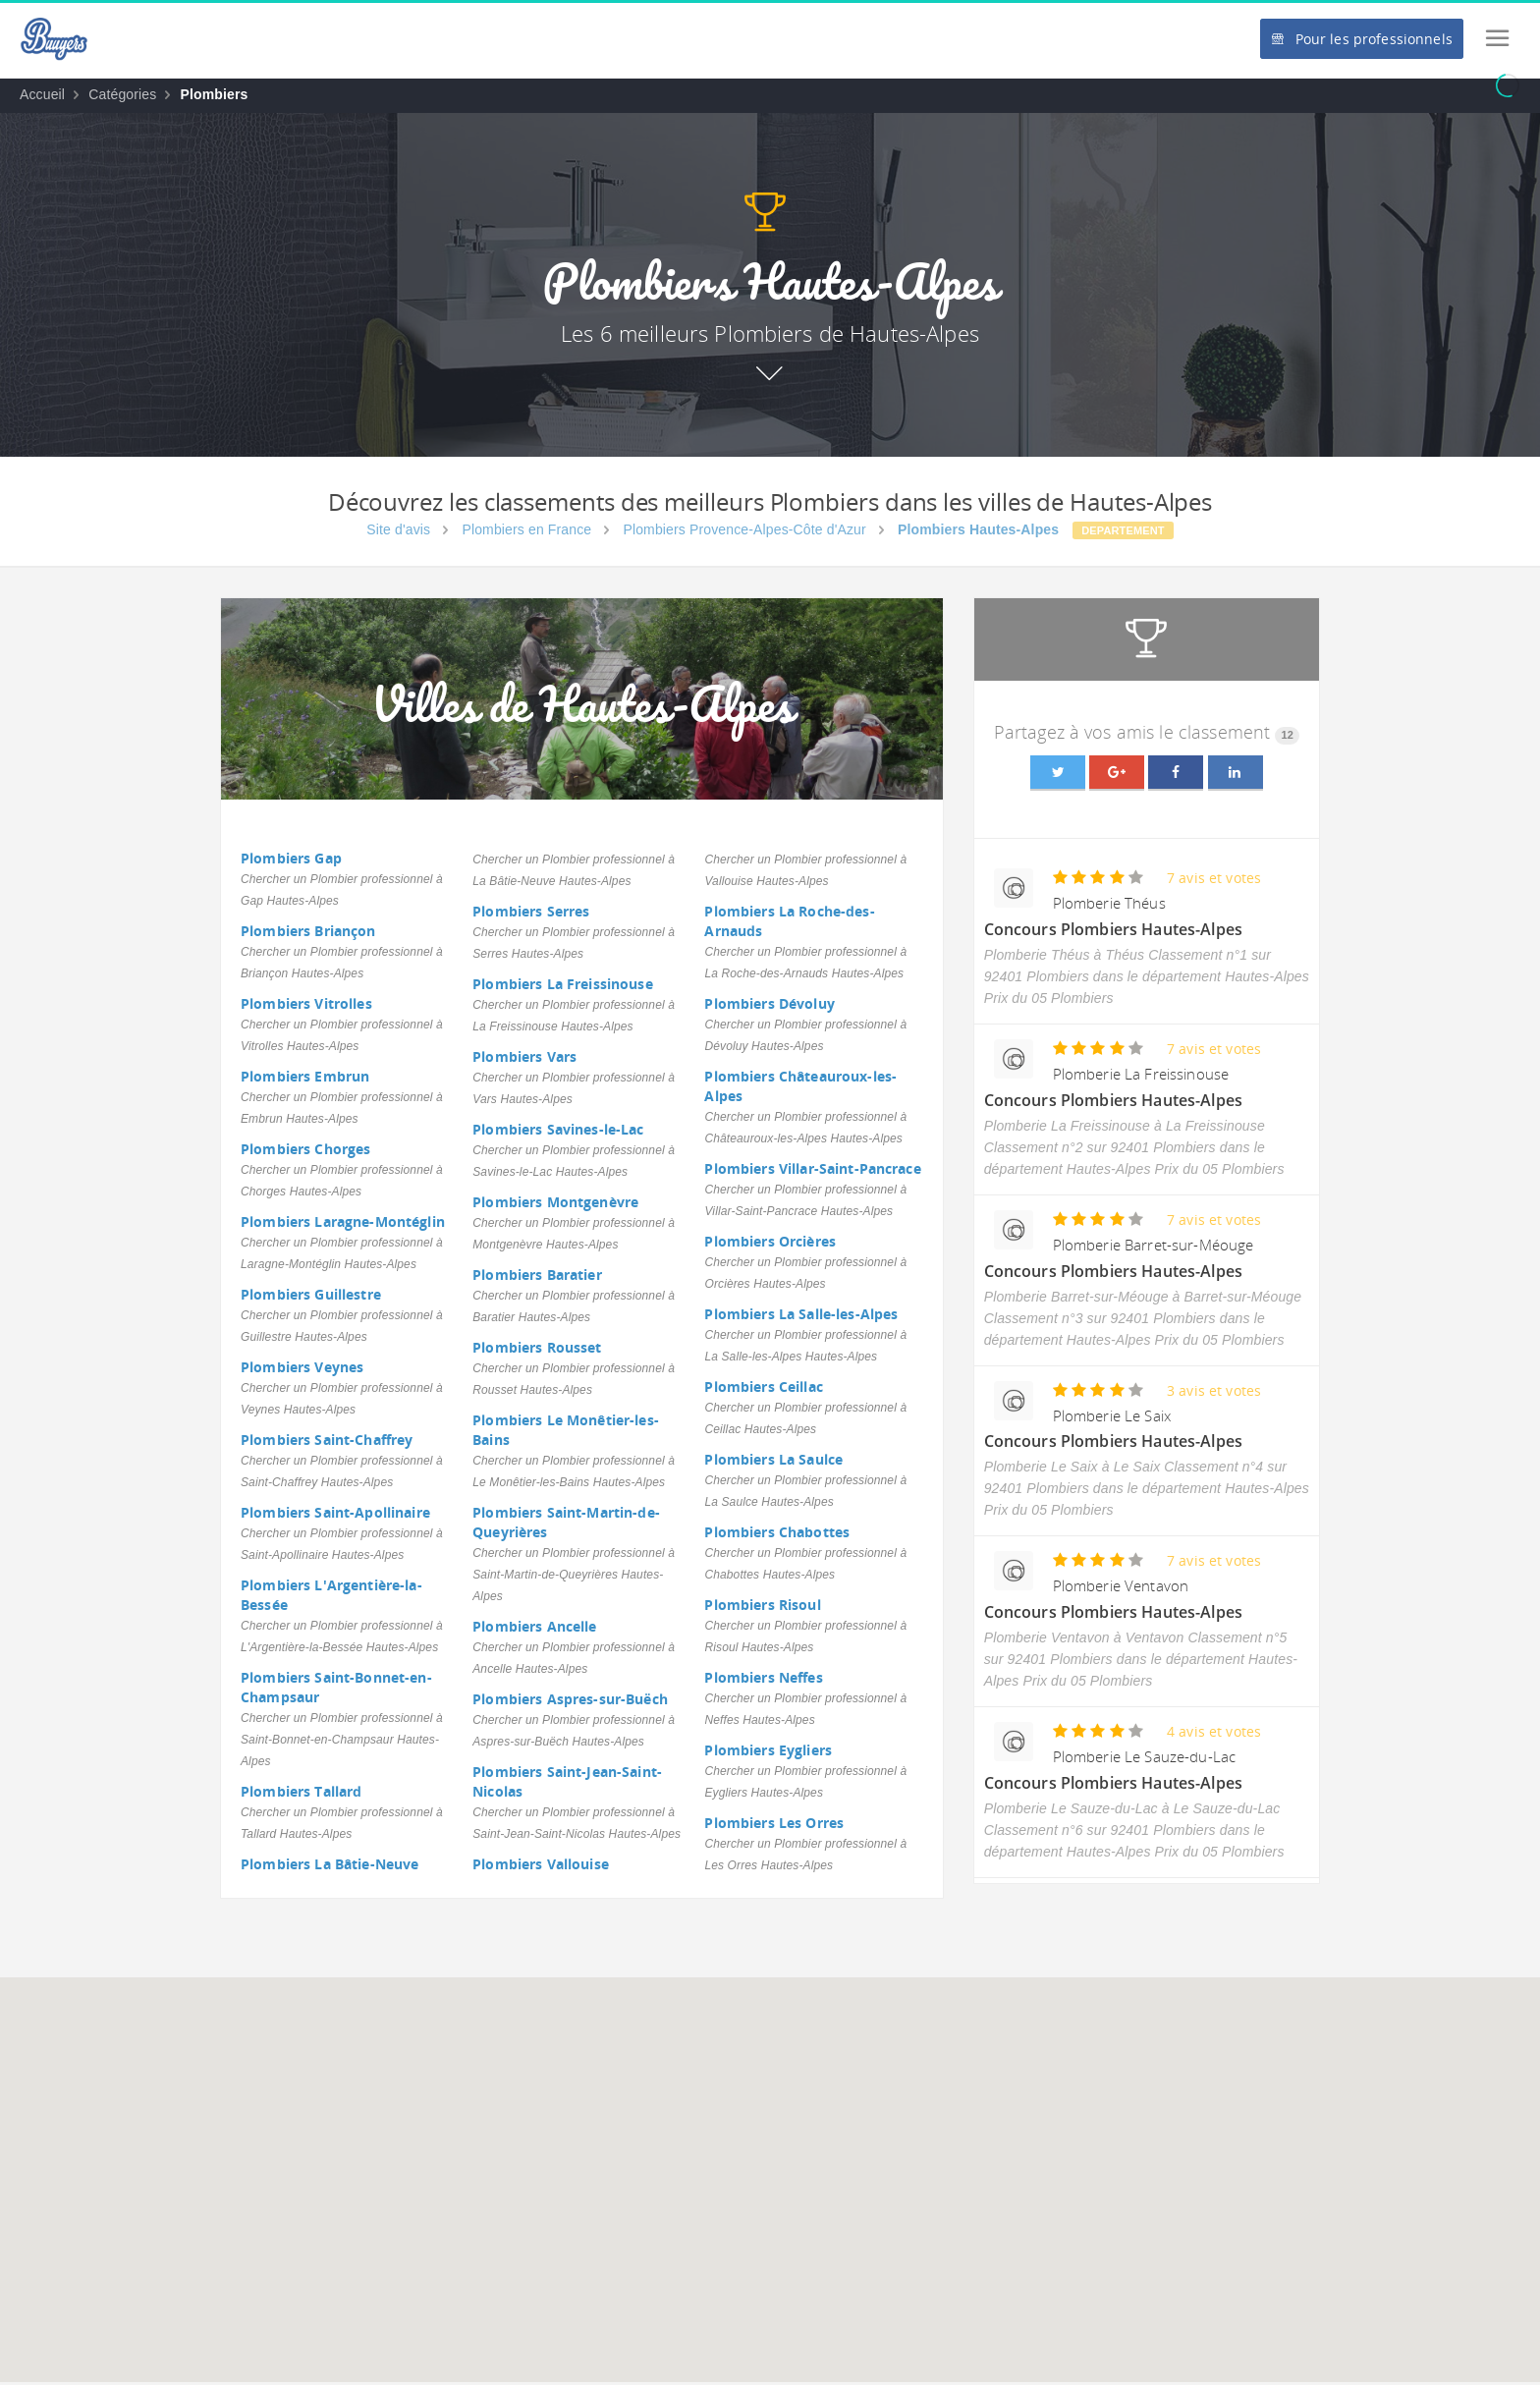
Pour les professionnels (1361, 38)
